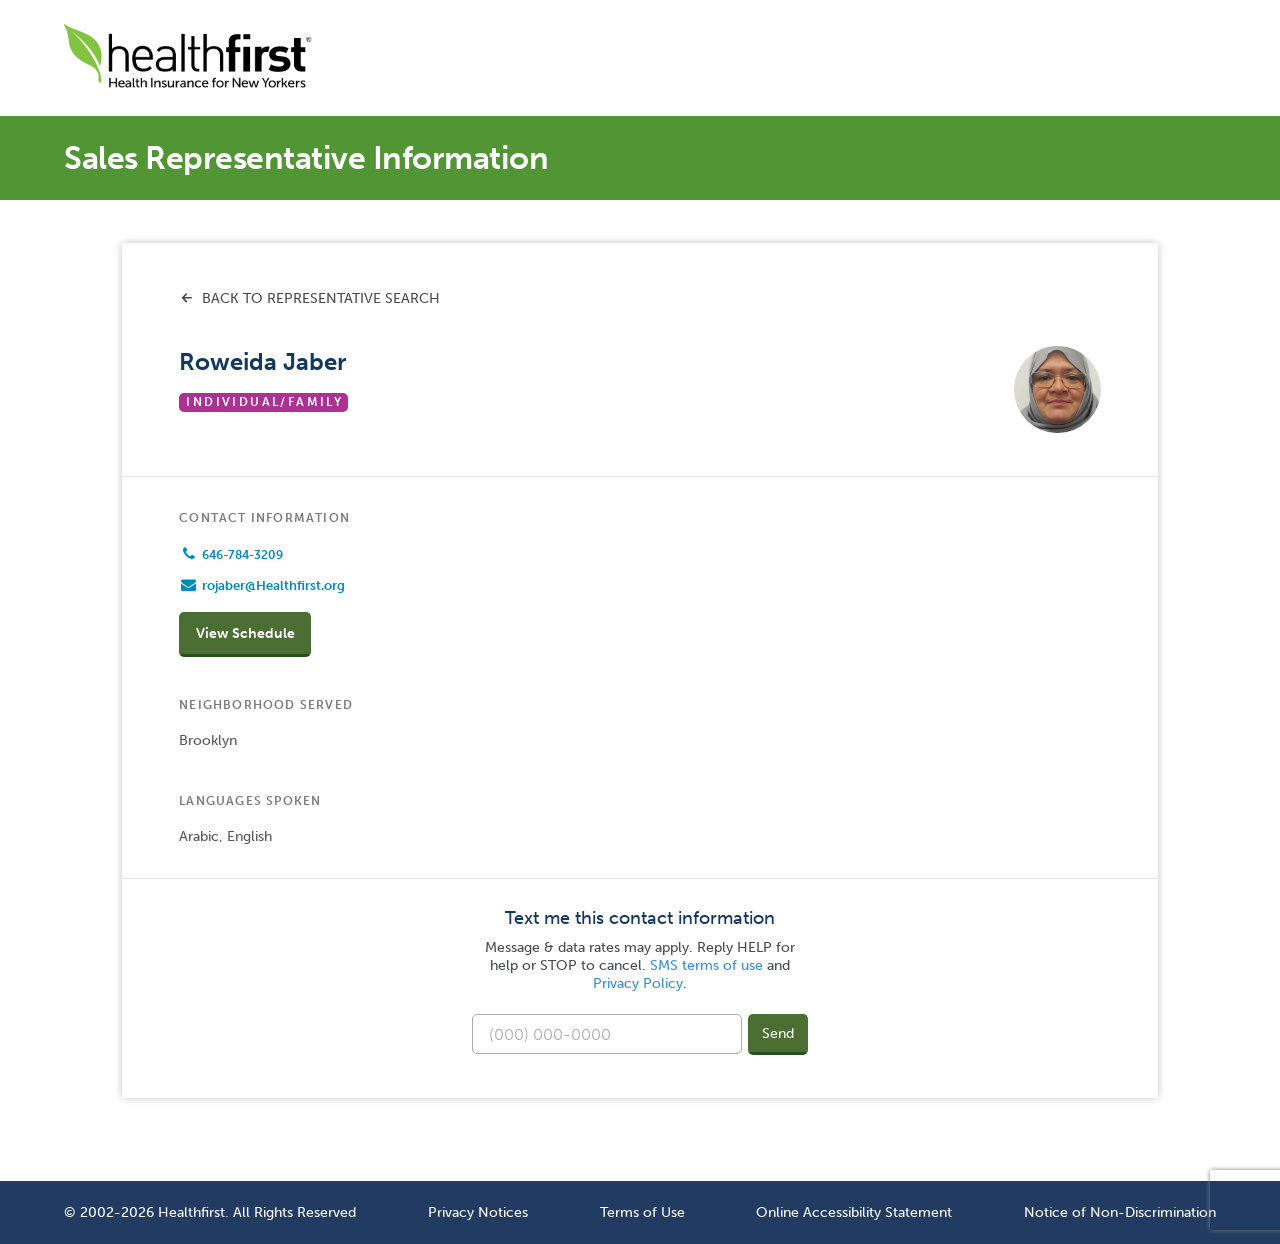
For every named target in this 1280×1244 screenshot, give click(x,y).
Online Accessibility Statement (854, 1212)
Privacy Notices (478, 1212)
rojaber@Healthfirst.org (273, 585)
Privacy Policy (638, 983)
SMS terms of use (706, 965)
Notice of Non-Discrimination (1120, 1212)
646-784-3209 (242, 555)
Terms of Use (642, 1212)
